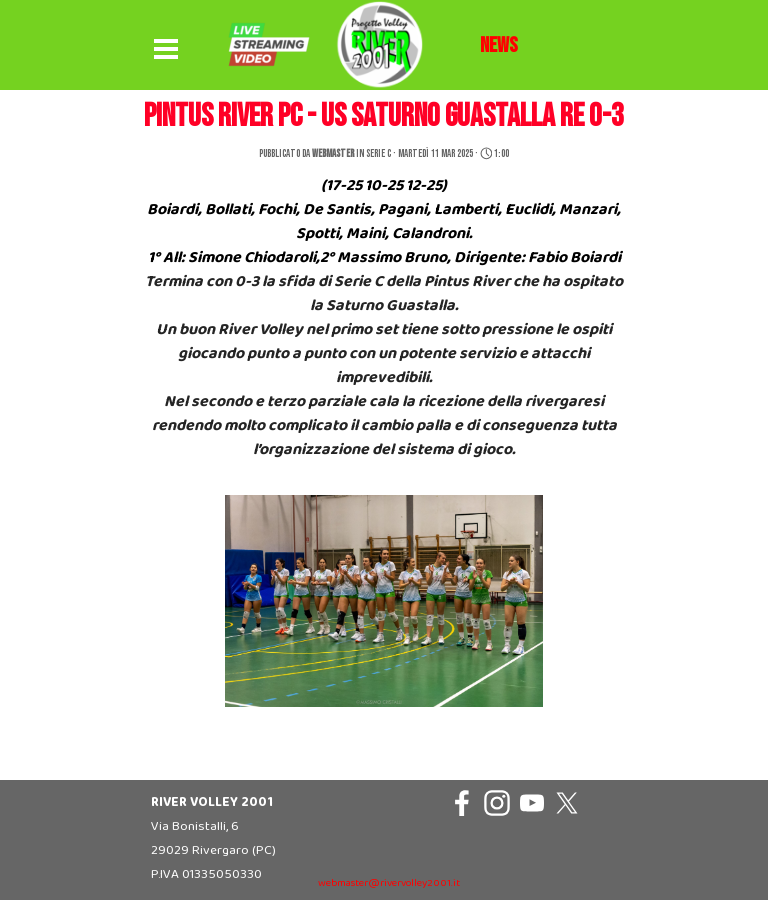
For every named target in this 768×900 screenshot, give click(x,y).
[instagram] (497, 803)
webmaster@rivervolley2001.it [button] (389, 883)
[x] (567, 803)
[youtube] (532, 803)
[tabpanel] (499, 46)
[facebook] (462, 803)
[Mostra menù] (166, 50)
